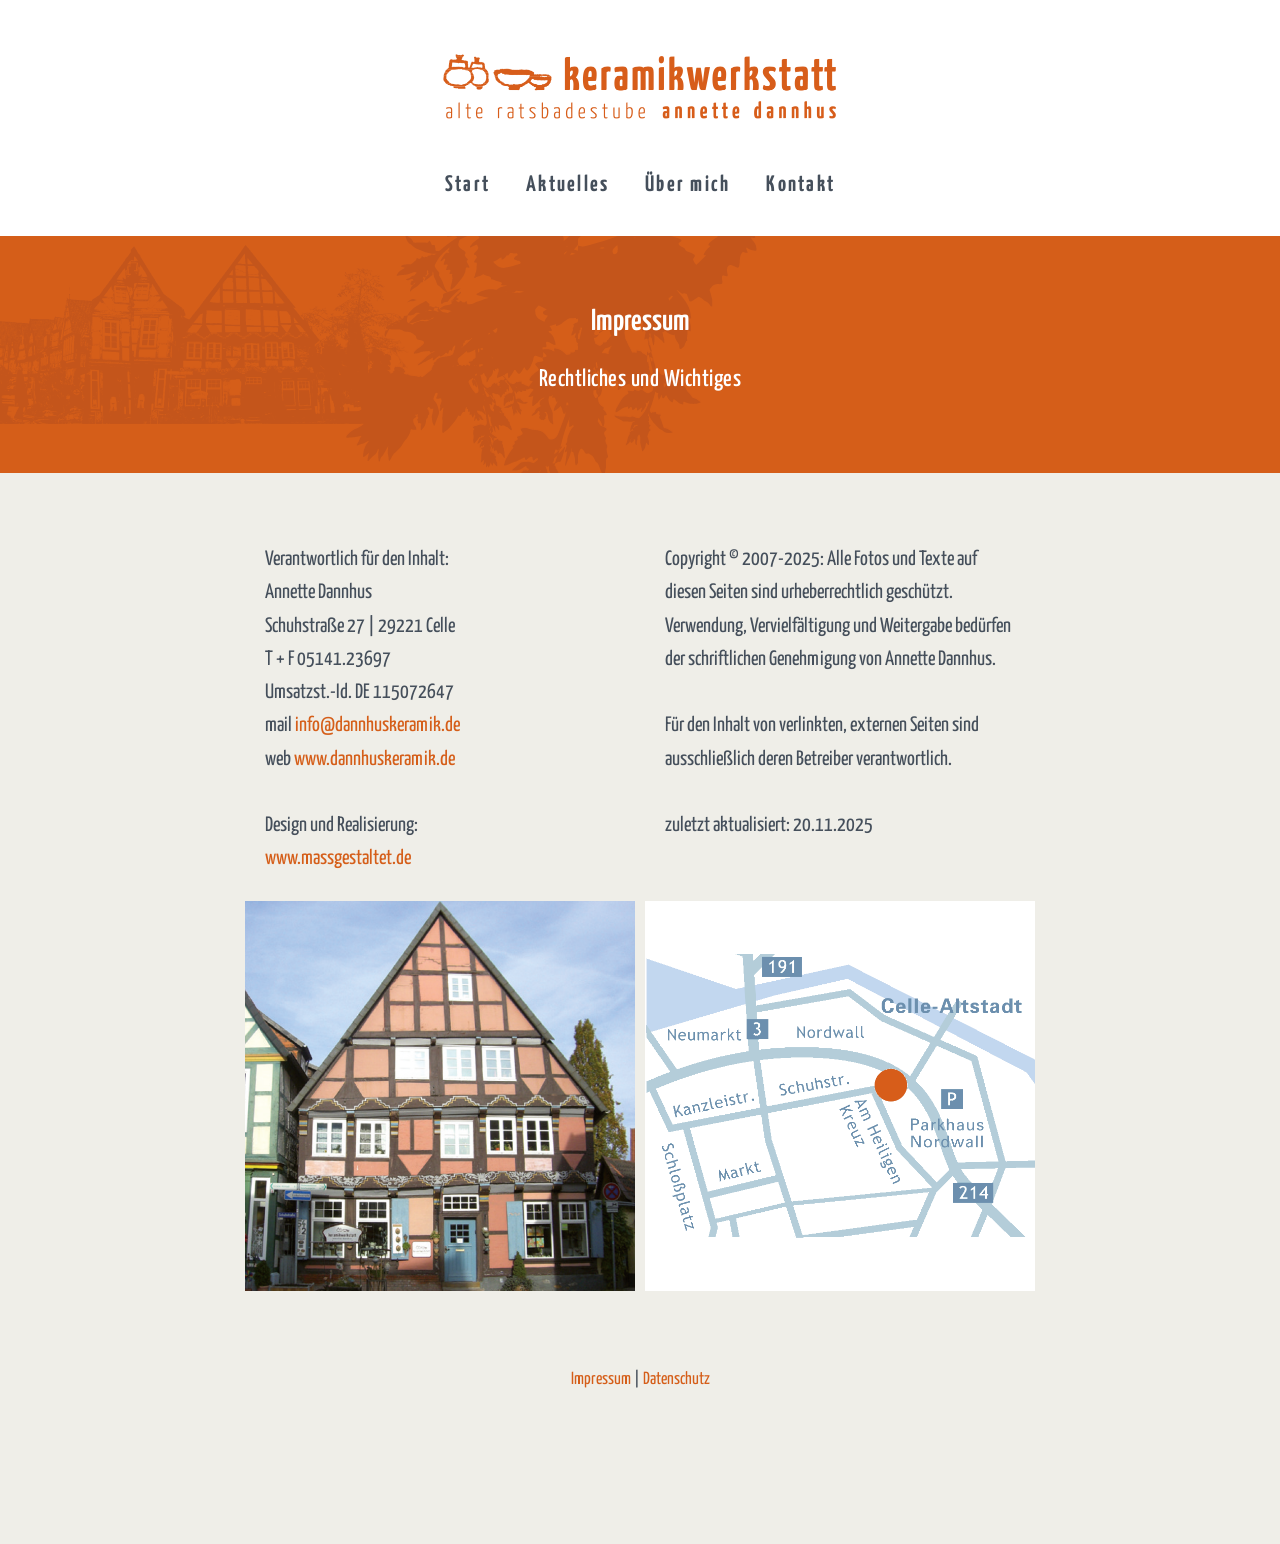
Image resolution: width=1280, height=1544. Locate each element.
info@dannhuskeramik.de (377, 725)
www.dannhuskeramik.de (374, 759)
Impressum (601, 1379)
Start (467, 185)
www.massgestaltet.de (338, 858)
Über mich (687, 185)
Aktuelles (567, 185)
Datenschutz (676, 1379)
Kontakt (800, 185)
